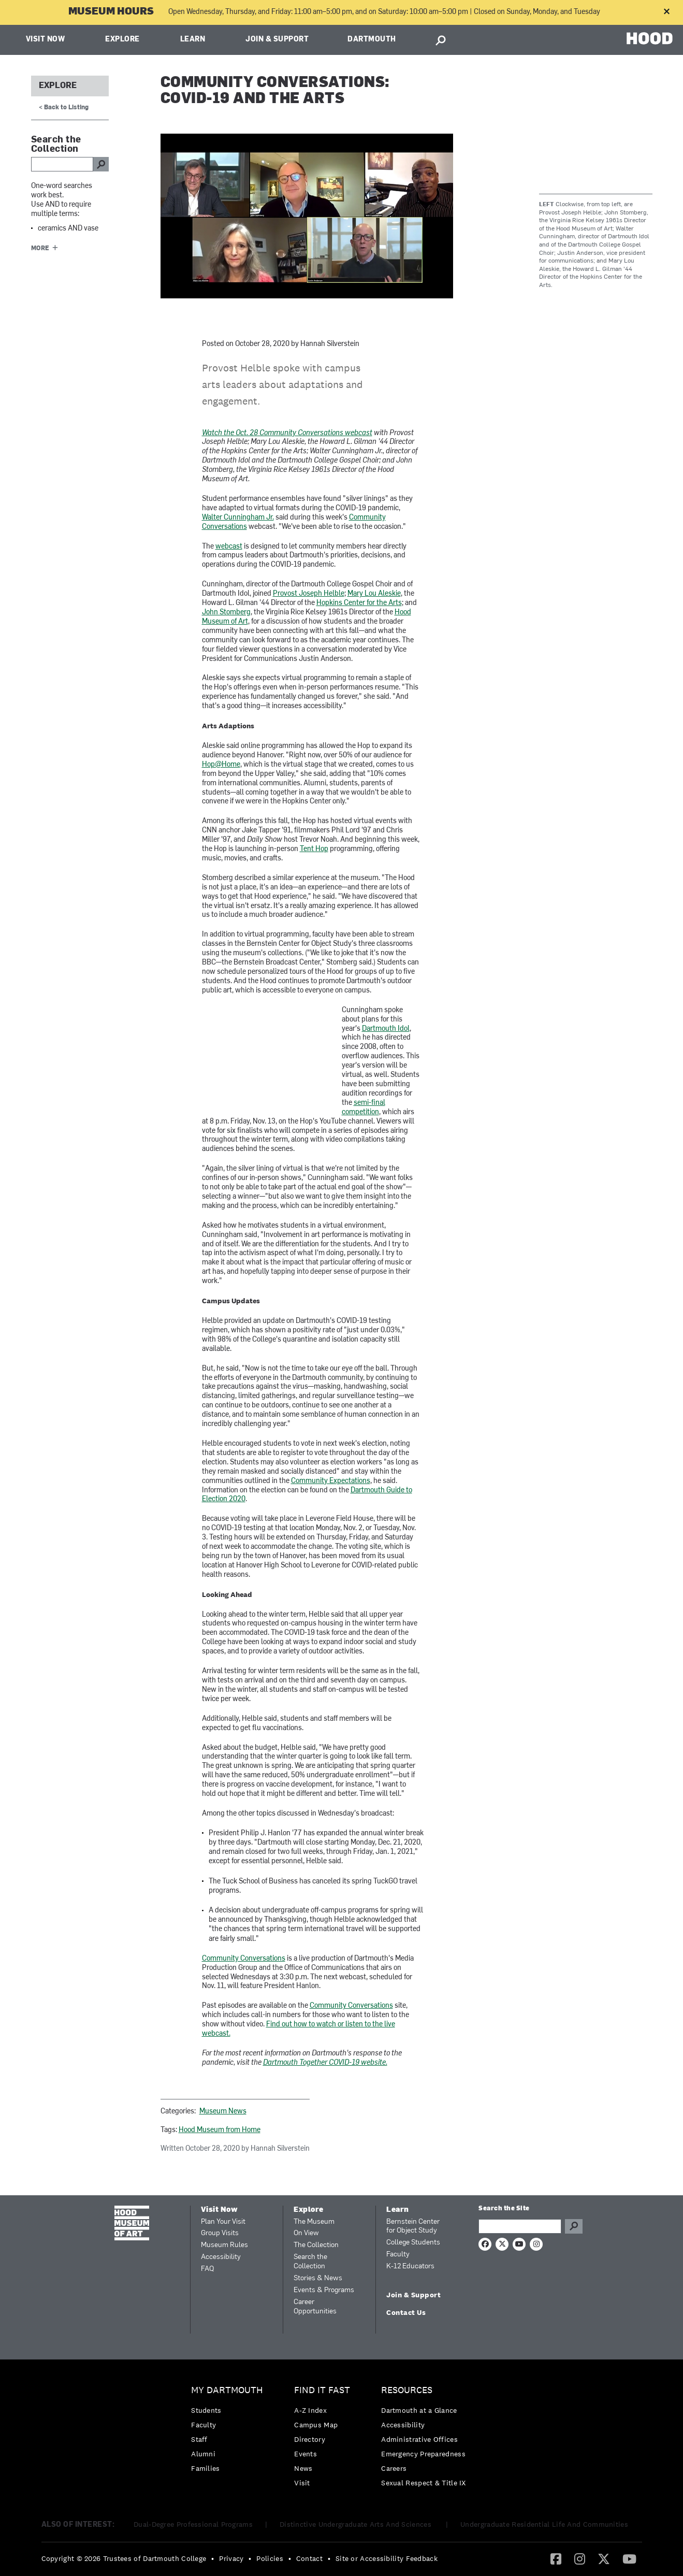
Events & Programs (324, 2290)
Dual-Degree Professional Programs (193, 2524)
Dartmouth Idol (386, 1029)
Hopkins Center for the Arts (359, 603)
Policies (269, 2558)
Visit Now (45, 40)
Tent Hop (314, 849)
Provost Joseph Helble (308, 594)
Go (574, 2226)
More (40, 249)
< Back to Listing (64, 108)
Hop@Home (221, 765)
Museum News (222, 2112)
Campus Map (316, 2424)
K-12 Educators (410, 2266)
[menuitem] (229, 2431)
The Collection (316, 2245)
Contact (309, 2558)
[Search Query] (519, 2226)
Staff (199, 2439)
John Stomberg (226, 612)
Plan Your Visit (223, 2222)
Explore (122, 40)
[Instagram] (579, 2558)
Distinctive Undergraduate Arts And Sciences (356, 2524)
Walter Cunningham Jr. (238, 518)
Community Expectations (330, 1481)
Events (305, 2453)
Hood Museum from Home (219, 2130)
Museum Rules (224, 2245)
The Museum (314, 2222)
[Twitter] (604, 2558)
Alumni (203, 2453)
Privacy (231, 2558)
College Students (413, 2243)
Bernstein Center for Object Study (413, 2226)
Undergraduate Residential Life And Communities (544, 2524)
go (101, 164)
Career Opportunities (315, 2306)
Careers (393, 2468)
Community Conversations (243, 1959)
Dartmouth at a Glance (419, 2410)
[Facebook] (555, 2558)
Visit (302, 2482)
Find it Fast (322, 2390)
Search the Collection (310, 2261)
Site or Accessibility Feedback (387, 2558)
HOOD (650, 39)
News (303, 2468)
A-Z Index (310, 2410)
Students (206, 2410)
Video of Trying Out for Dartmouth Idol (243, 1052)
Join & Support (277, 40)
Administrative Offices (419, 2439)
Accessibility (221, 2257)
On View (306, 2233)
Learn (193, 40)
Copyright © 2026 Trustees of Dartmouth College (124, 2558)
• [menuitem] (212, 2558)
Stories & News (318, 2278)
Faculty (398, 2254)
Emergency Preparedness (423, 2453)
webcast (228, 547)
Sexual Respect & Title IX (423, 2482)
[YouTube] (629, 2558)
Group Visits (220, 2233)
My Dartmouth (227, 2390)
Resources (406, 2390)
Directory (309, 2439)
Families (205, 2468)
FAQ (207, 2269)
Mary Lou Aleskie (374, 594)
